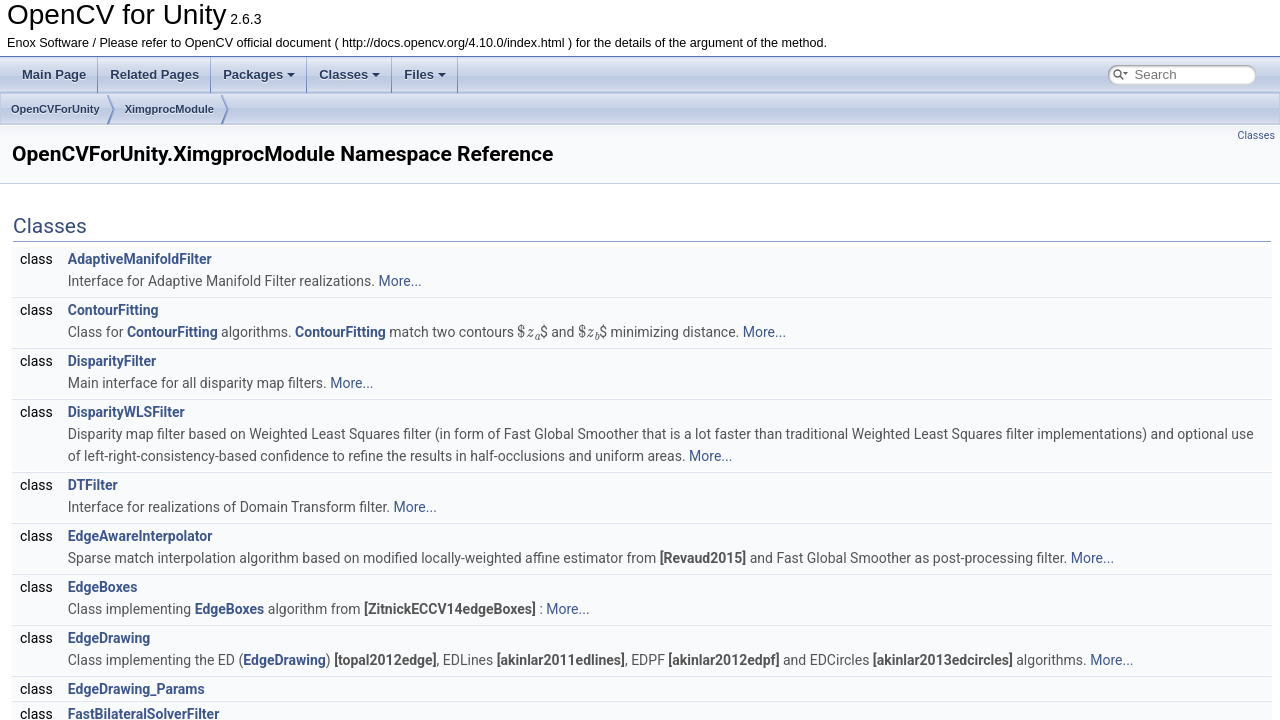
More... (399, 281)
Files (425, 74)
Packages (259, 74)
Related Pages (154, 74)
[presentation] (528, 331)
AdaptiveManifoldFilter (140, 259)
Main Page (54, 74)
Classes (349, 74)
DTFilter (93, 485)
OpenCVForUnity (55, 109)
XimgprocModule (169, 109)
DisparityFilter (112, 361)
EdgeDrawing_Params (136, 689)
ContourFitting (113, 310)
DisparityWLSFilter (126, 412)
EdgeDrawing (109, 638)
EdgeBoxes (103, 587)
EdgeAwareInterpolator (140, 536)
